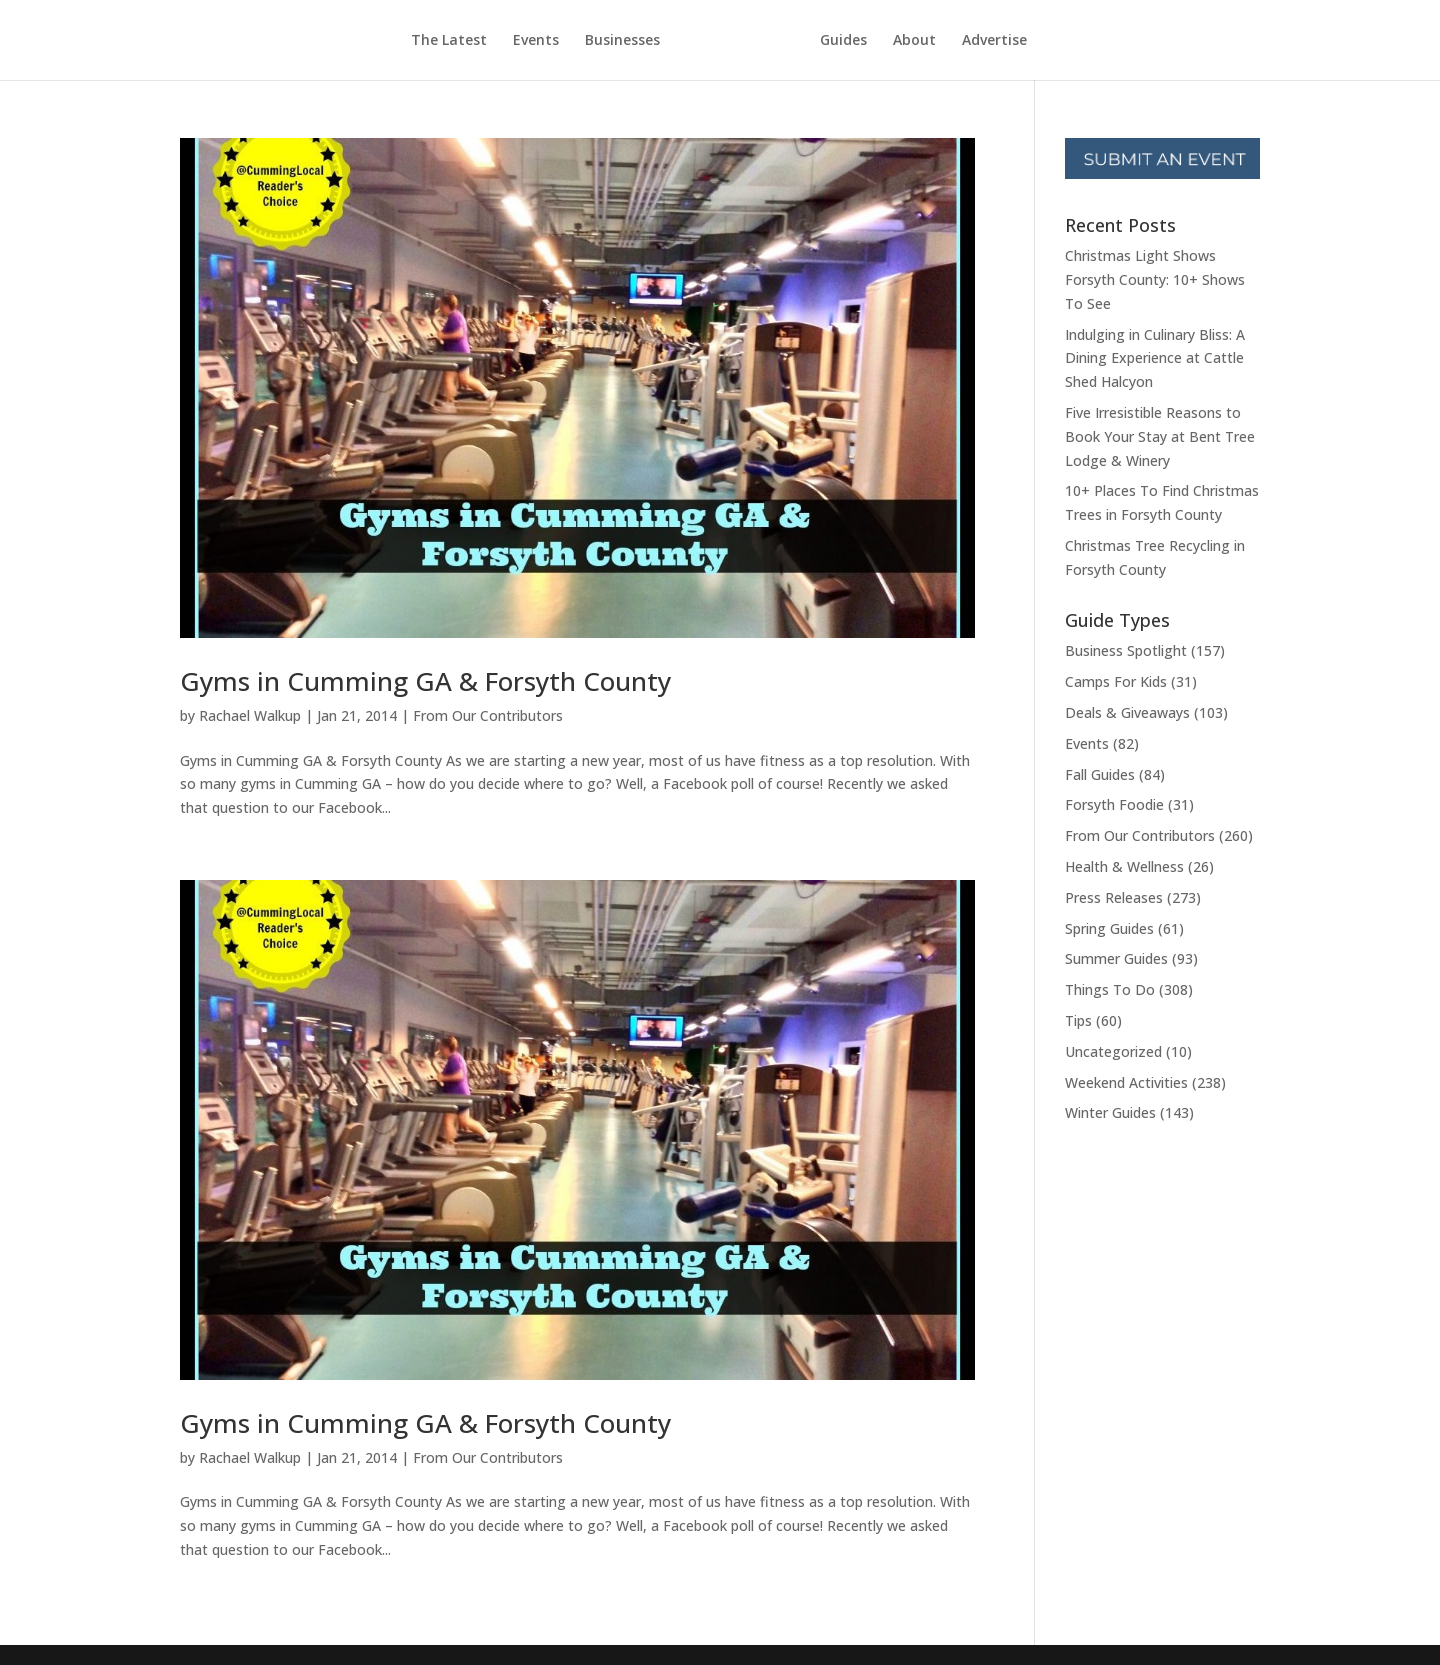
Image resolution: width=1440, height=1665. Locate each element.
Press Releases (1114, 897)
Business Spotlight (1126, 650)
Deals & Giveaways (1127, 712)
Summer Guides (1116, 958)
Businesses (622, 41)
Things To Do (1110, 989)
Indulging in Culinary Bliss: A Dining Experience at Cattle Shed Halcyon (1155, 358)
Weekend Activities (1126, 1082)
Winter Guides (1110, 1112)
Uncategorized (1113, 1051)
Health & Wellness (1124, 866)
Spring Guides (1109, 928)
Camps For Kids (1116, 681)
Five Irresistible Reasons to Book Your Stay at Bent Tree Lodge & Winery (1160, 436)
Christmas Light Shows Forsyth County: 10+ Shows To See (1155, 279)
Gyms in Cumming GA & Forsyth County (425, 681)
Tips (1078, 1020)
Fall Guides (1100, 774)
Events (536, 41)
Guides (843, 41)
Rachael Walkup (250, 715)
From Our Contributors (488, 715)
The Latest (449, 41)
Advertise (994, 41)
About (914, 41)
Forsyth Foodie (1114, 804)
